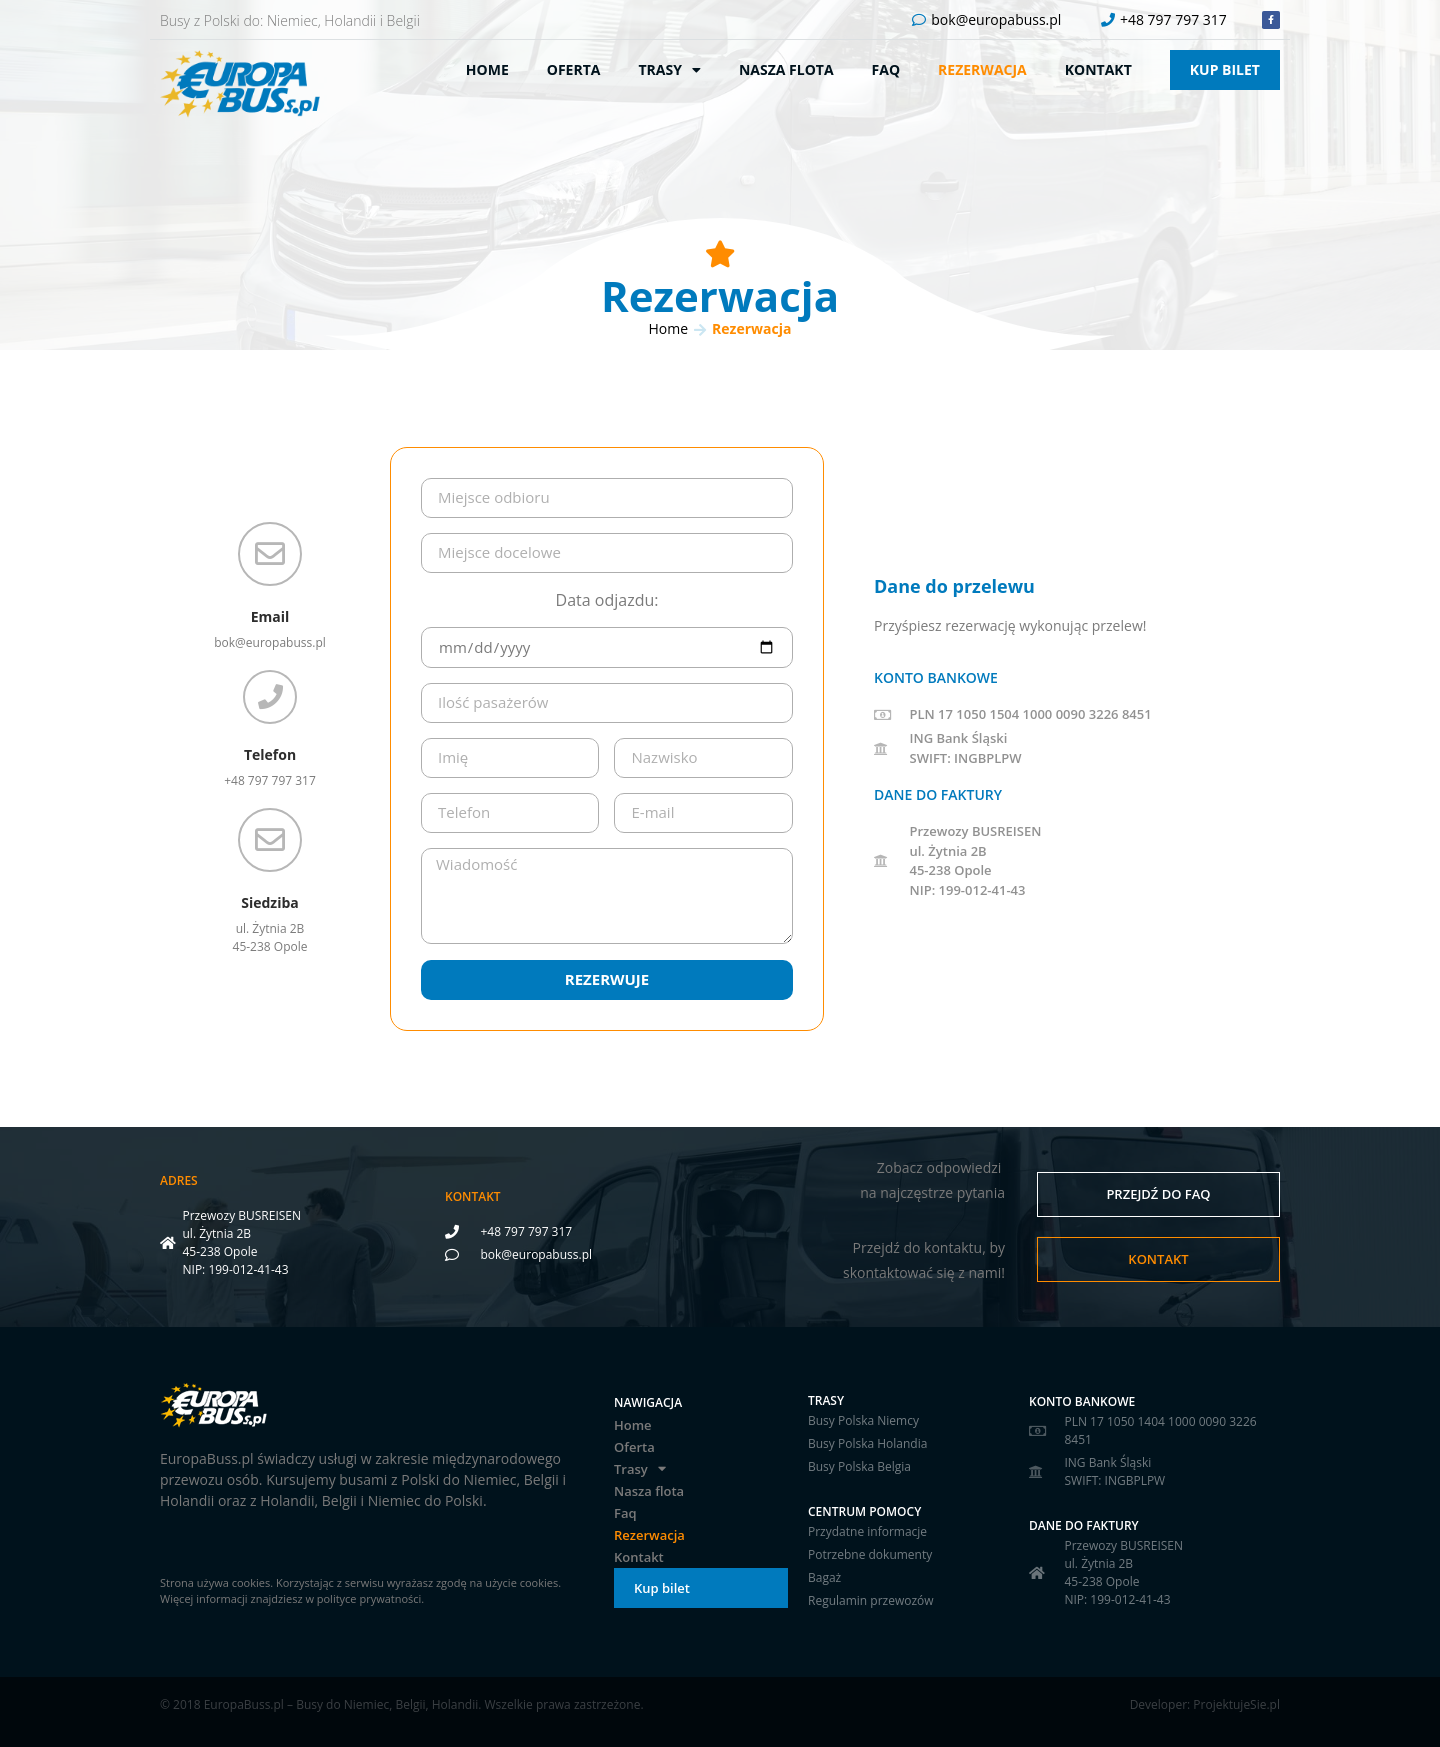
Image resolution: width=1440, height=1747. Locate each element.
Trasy (669, 70)
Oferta (574, 69)
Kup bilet (1225, 69)
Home (487, 69)
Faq (886, 69)
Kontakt (1098, 69)
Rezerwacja (982, 69)
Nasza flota (786, 69)
